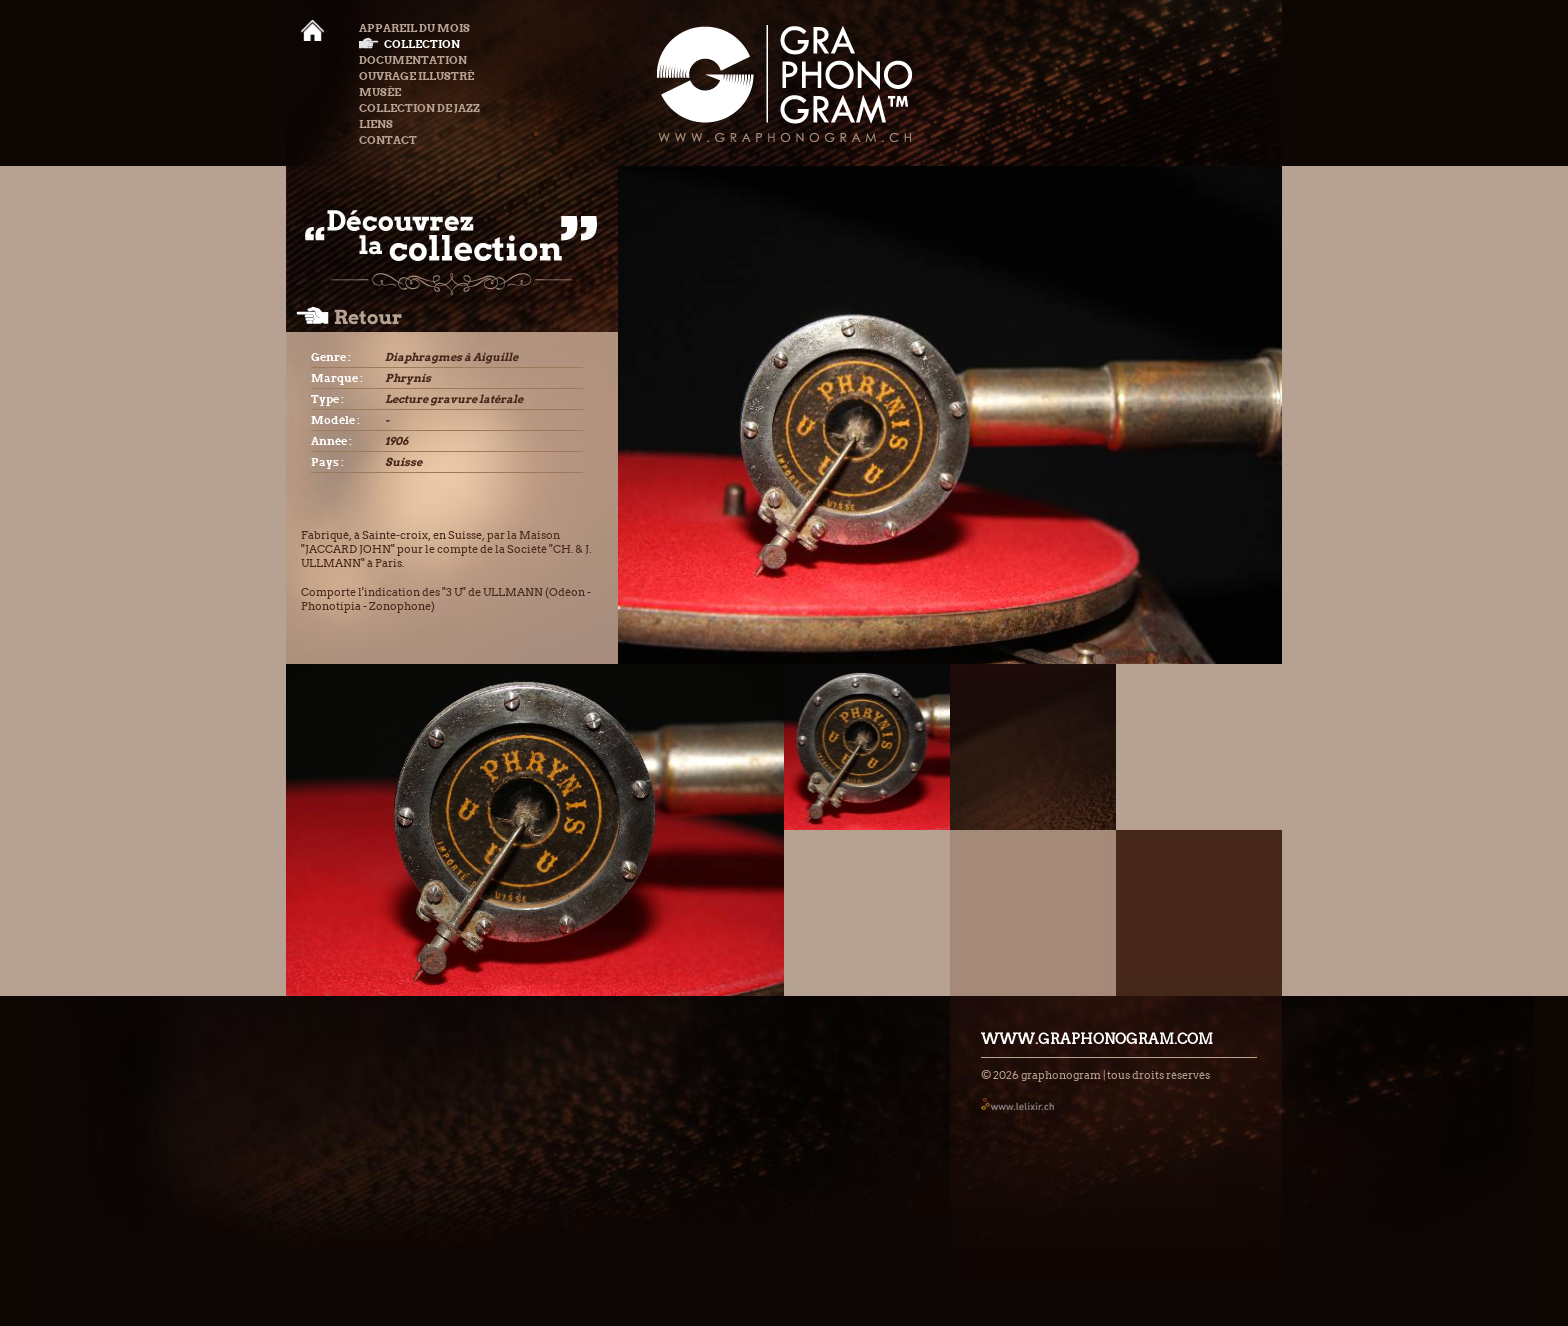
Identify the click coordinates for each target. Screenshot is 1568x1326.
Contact (388, 140)
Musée (380, 92)
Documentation (413, 60)
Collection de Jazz (419, 108)
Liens (376, 124)
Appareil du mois (414, 28)
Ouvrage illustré (416, 76)
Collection (409, 44)
